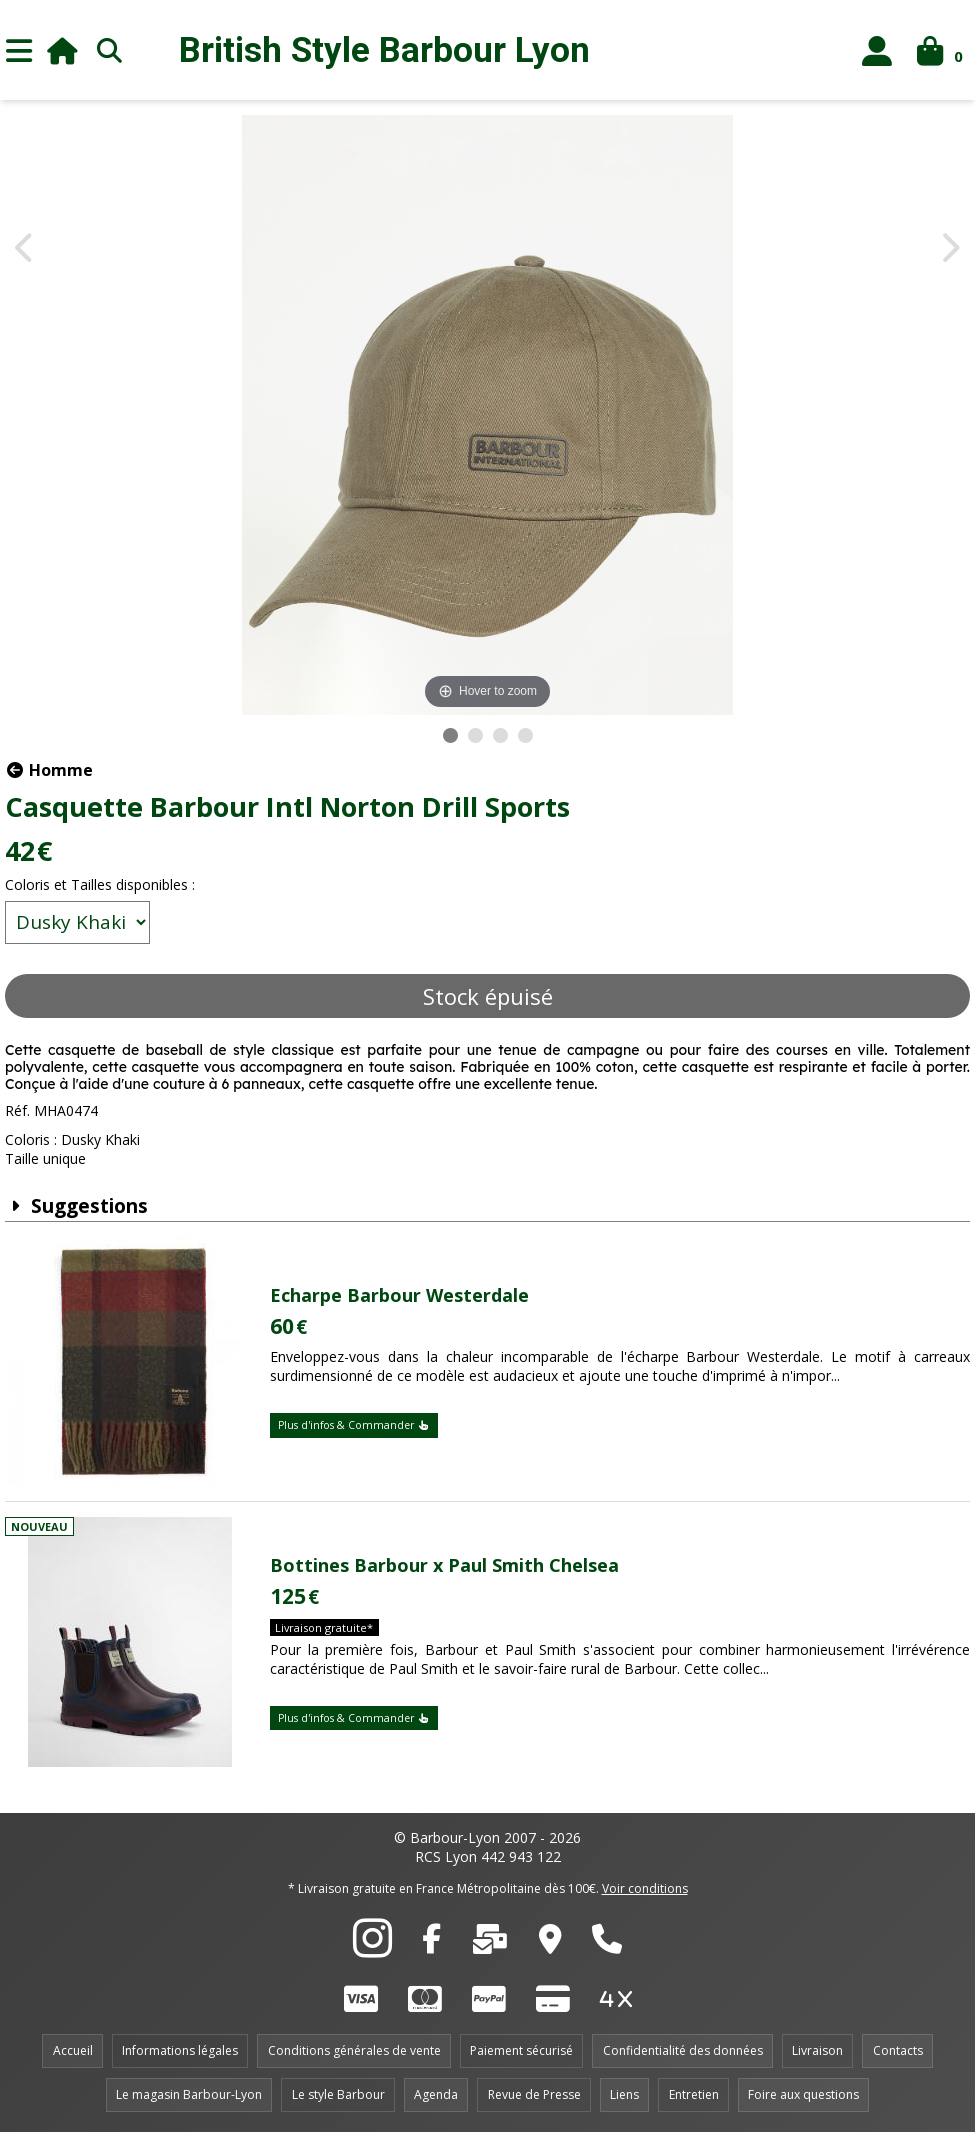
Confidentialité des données (683, 2050)
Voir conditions (645, 1888)
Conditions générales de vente (354, 2050)
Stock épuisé (488, 996)
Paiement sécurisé (521, 2050)
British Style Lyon (384, 50)
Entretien (694, 2094)
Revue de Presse (534, 2094)
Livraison (817, 2050)
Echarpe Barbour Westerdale (399, 1295)
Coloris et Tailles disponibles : (100, 884)
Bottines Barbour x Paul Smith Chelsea (444, 1565)
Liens (624, 2094)
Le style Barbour (338, 2094)
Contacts (898, 2050)
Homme (49, 770)
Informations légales (180, 2050)
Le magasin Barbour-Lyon (189, 2094)
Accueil (73, 2050)
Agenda (436, 2094)
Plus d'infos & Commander (354, 1425)
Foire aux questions (803, 2094)
